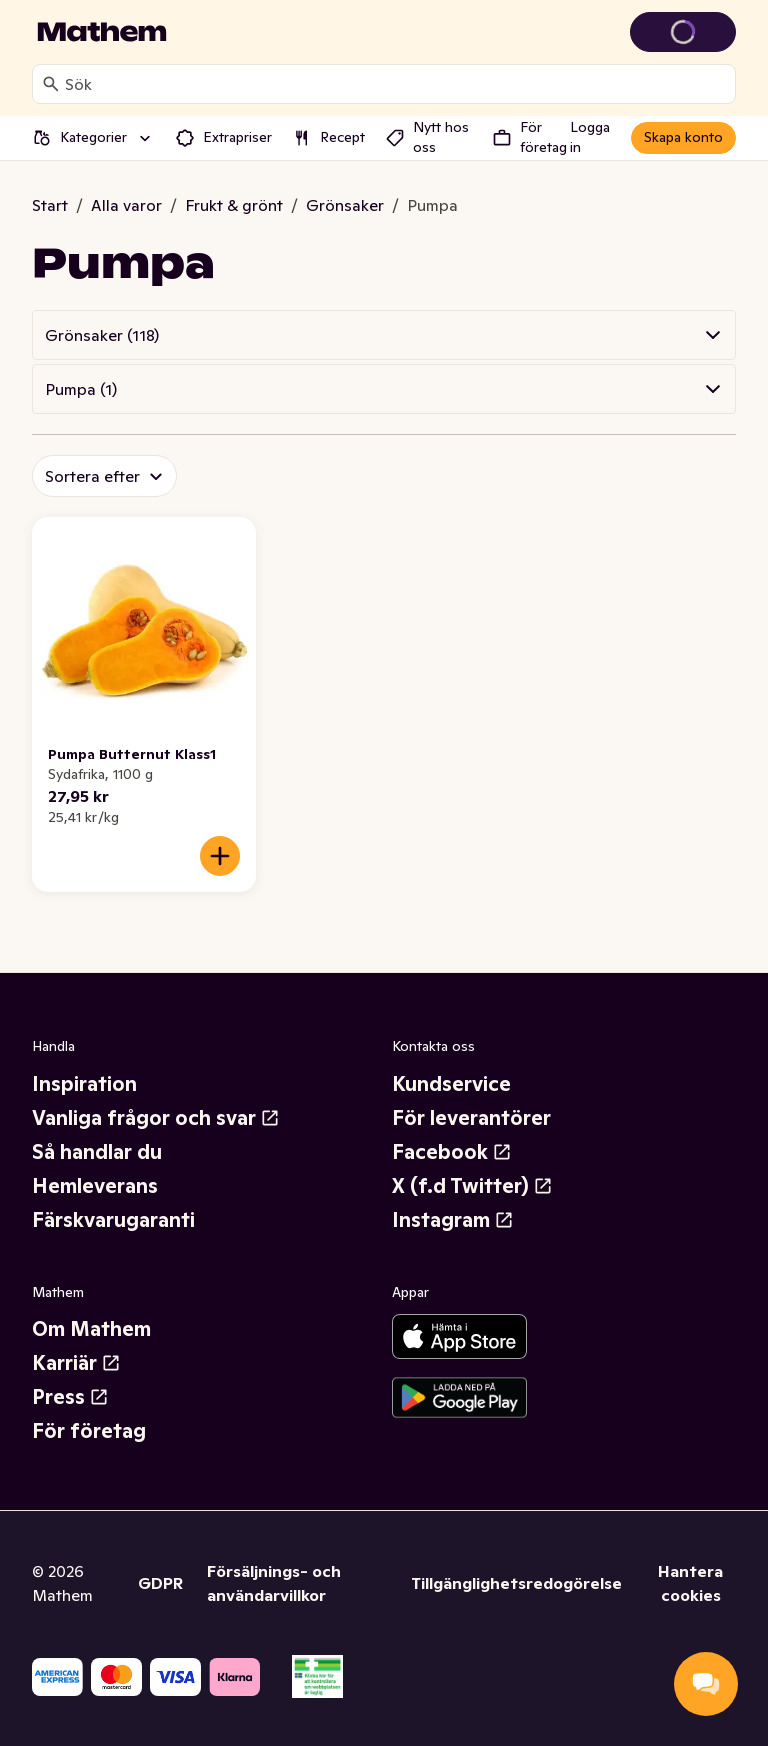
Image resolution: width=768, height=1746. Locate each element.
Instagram (453, 1220)
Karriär (76, 1363)
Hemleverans (95, 1186)
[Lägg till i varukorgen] (220, 856)
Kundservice (451, 1084)
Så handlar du (97, 1152)
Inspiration (84, 1084)
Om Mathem (91, 1329)
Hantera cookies (690, 1583)
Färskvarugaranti (113, 1220)
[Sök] (51, 84)
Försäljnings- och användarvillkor (274, 1583)
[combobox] (396, 84)
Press (70, 1397)
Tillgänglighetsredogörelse (516, 1583)
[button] (384, 335)
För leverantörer (471, 1118)
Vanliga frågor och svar (156, 1118)
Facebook (452, 1152)
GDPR (160, 1583)
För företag (89, 1431)
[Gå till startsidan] (102, 32)
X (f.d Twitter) (472, 1186)
